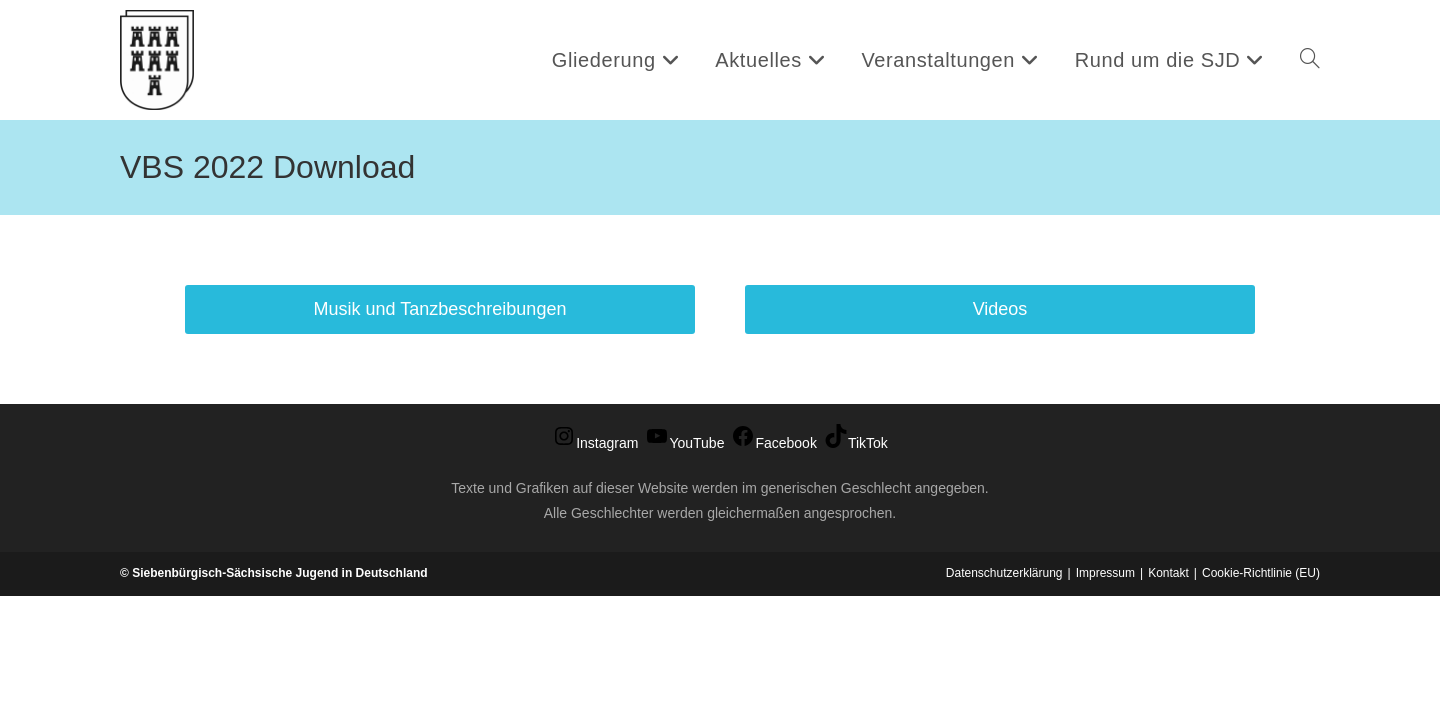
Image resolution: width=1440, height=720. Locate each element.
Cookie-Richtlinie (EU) (1261, 697)
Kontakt (1168, 697)
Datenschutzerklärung (1004, 697)
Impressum (1105, 697)
